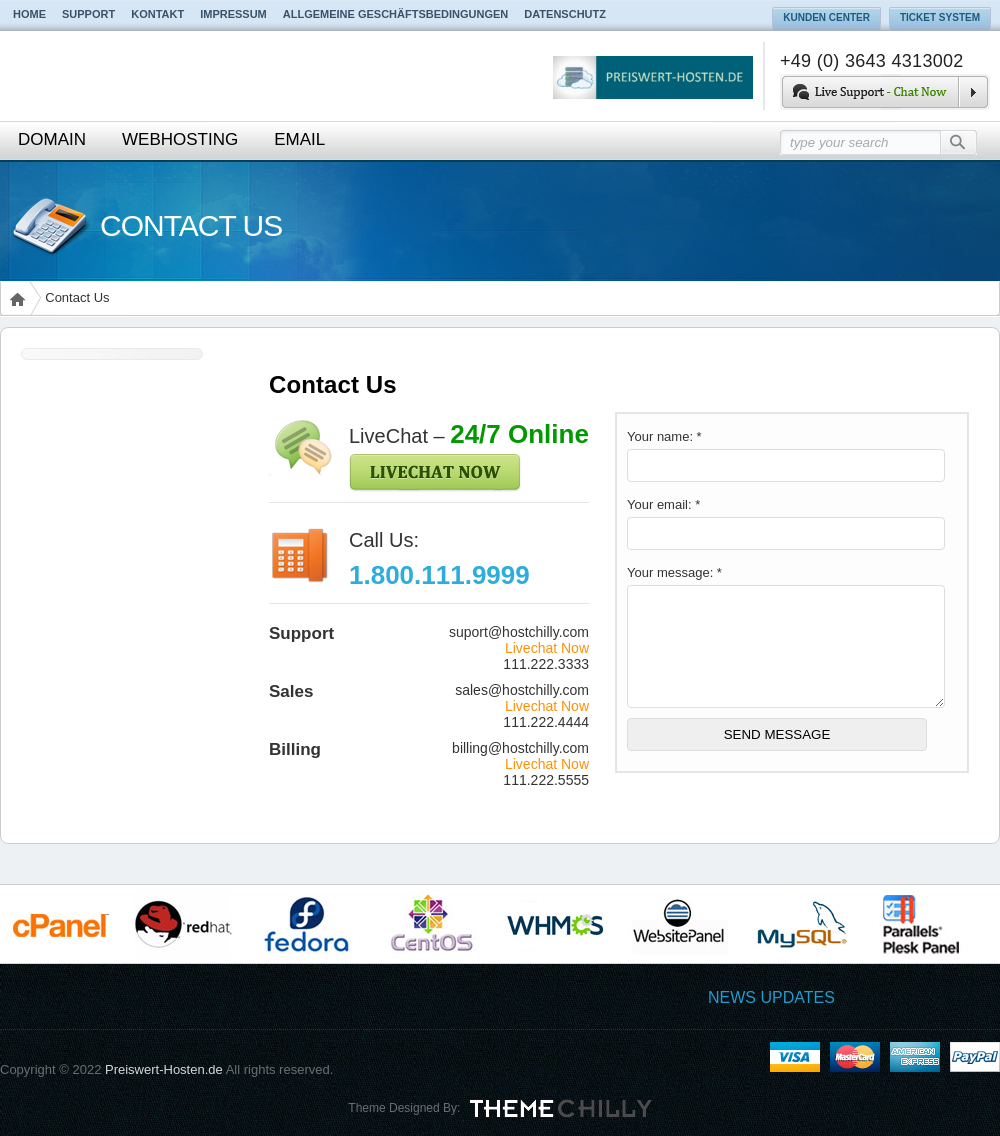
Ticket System (940, 17)
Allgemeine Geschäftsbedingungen (396, 14)
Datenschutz (565, 14)
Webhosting (180, 139)
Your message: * (674, 572)
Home (29, 14)
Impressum (233, 14)
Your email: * (663, 504)
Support (88, 14)
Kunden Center (826, 17)
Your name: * (664, 436)
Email (299, 139)
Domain (52, 139)
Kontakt (157, 14)
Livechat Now (547, 648)
